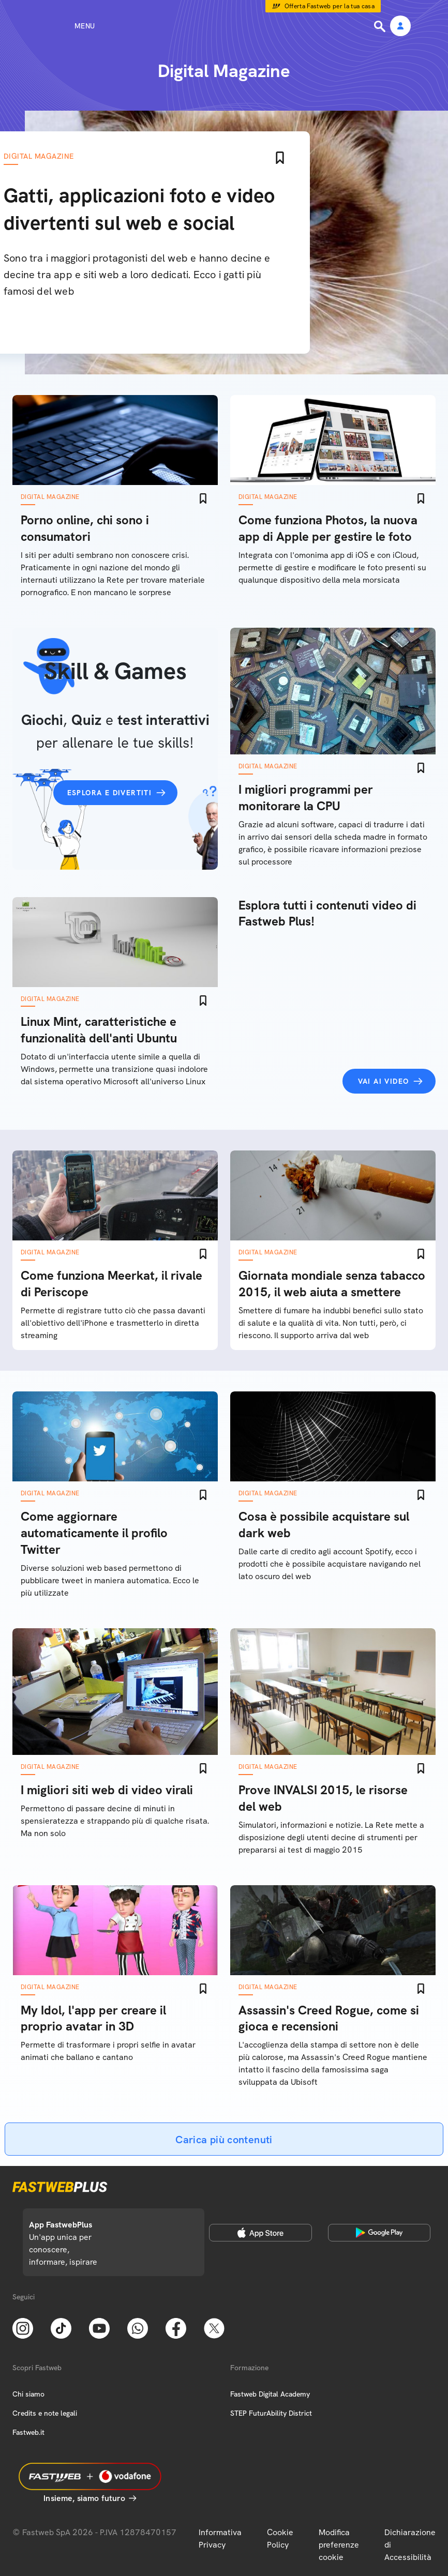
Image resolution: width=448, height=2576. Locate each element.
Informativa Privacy (220, 2538)
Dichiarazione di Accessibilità (410, 2545)
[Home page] (224, 26)
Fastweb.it (28, 2432)
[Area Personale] (400, 26)
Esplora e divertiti (109, 792)
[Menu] (66, 25)
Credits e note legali (44, 2413)
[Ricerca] (380, 26)
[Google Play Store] (379, 2232)
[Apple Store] (260, 2232)
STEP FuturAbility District (271, 2413)
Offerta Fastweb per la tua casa (330, 6)
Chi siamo (28, 2394)
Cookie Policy (280, 2538)
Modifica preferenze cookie (339, 2545)
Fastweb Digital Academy (270, 2394)
